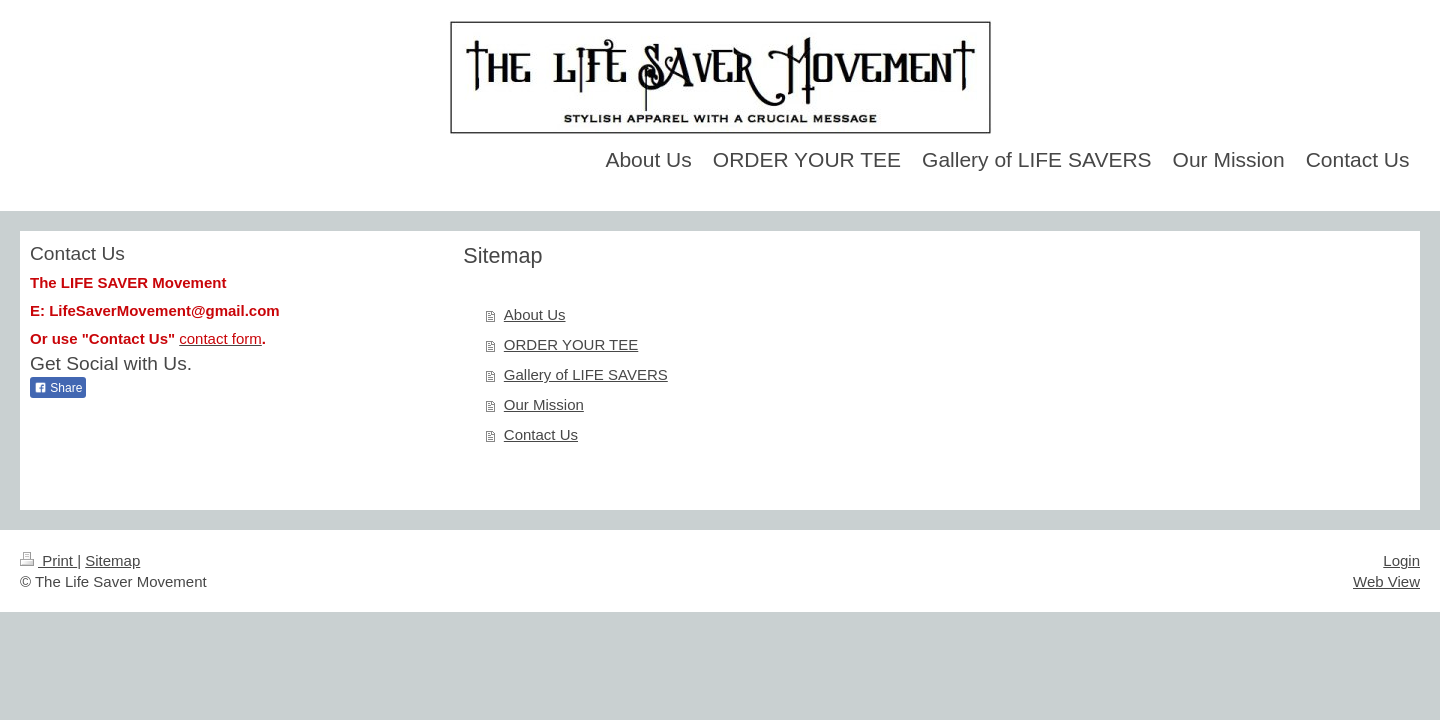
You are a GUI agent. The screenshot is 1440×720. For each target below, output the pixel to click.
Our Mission (544, 404)
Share (58, 388)
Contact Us (541, 434)
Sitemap (112, 560)
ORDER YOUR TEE (571, 344)
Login (1401, 560)
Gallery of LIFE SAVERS (586, 374)
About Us (535, 314)
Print (48, 560)
